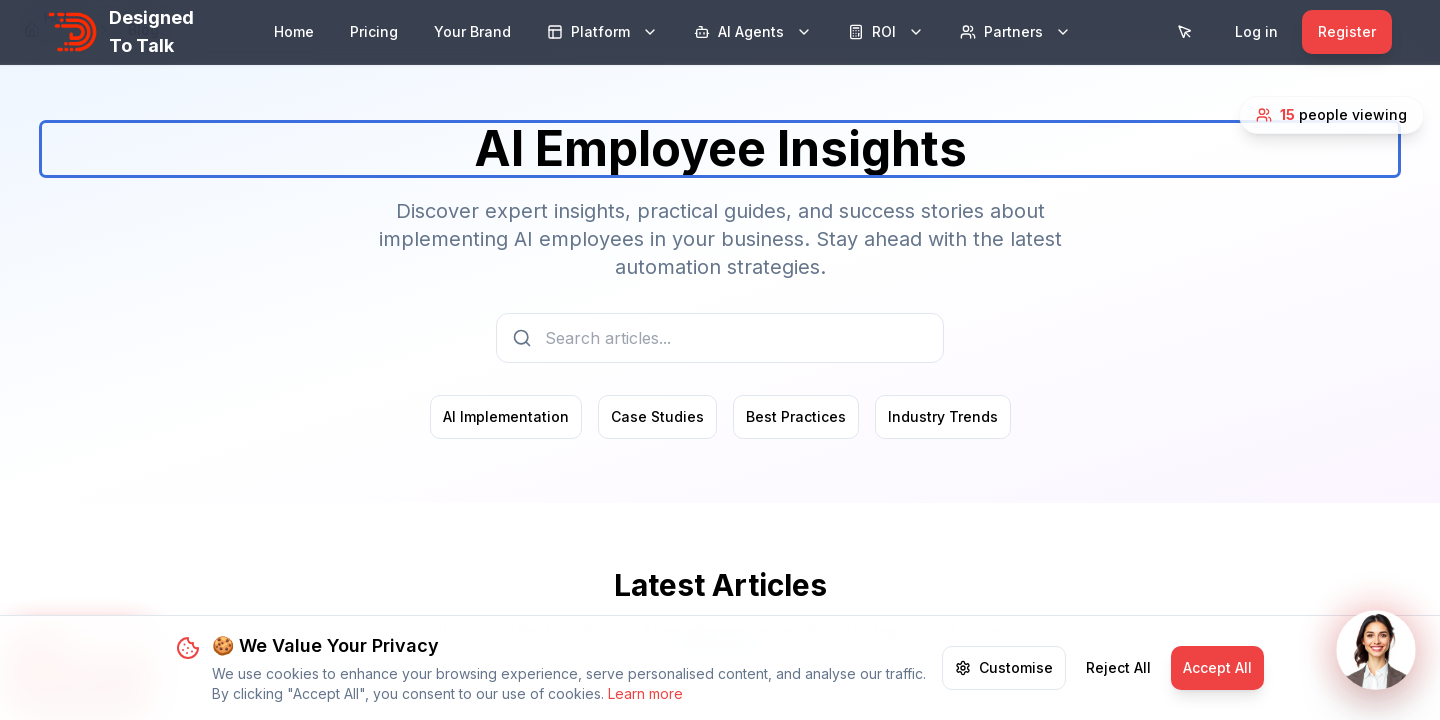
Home (294, 31)
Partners (1015, 31)
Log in (1256, 31)
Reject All (1118, 691)
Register (1347, 31)
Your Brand (472, 31)
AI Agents (753, 31)
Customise (1004, 691)
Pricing (374, 31)
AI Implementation (506, 416)
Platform (602, 31)
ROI (886, 31)
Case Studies (657, 416)
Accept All (1217, 691)
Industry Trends (943, 416)
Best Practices (796, 416)
